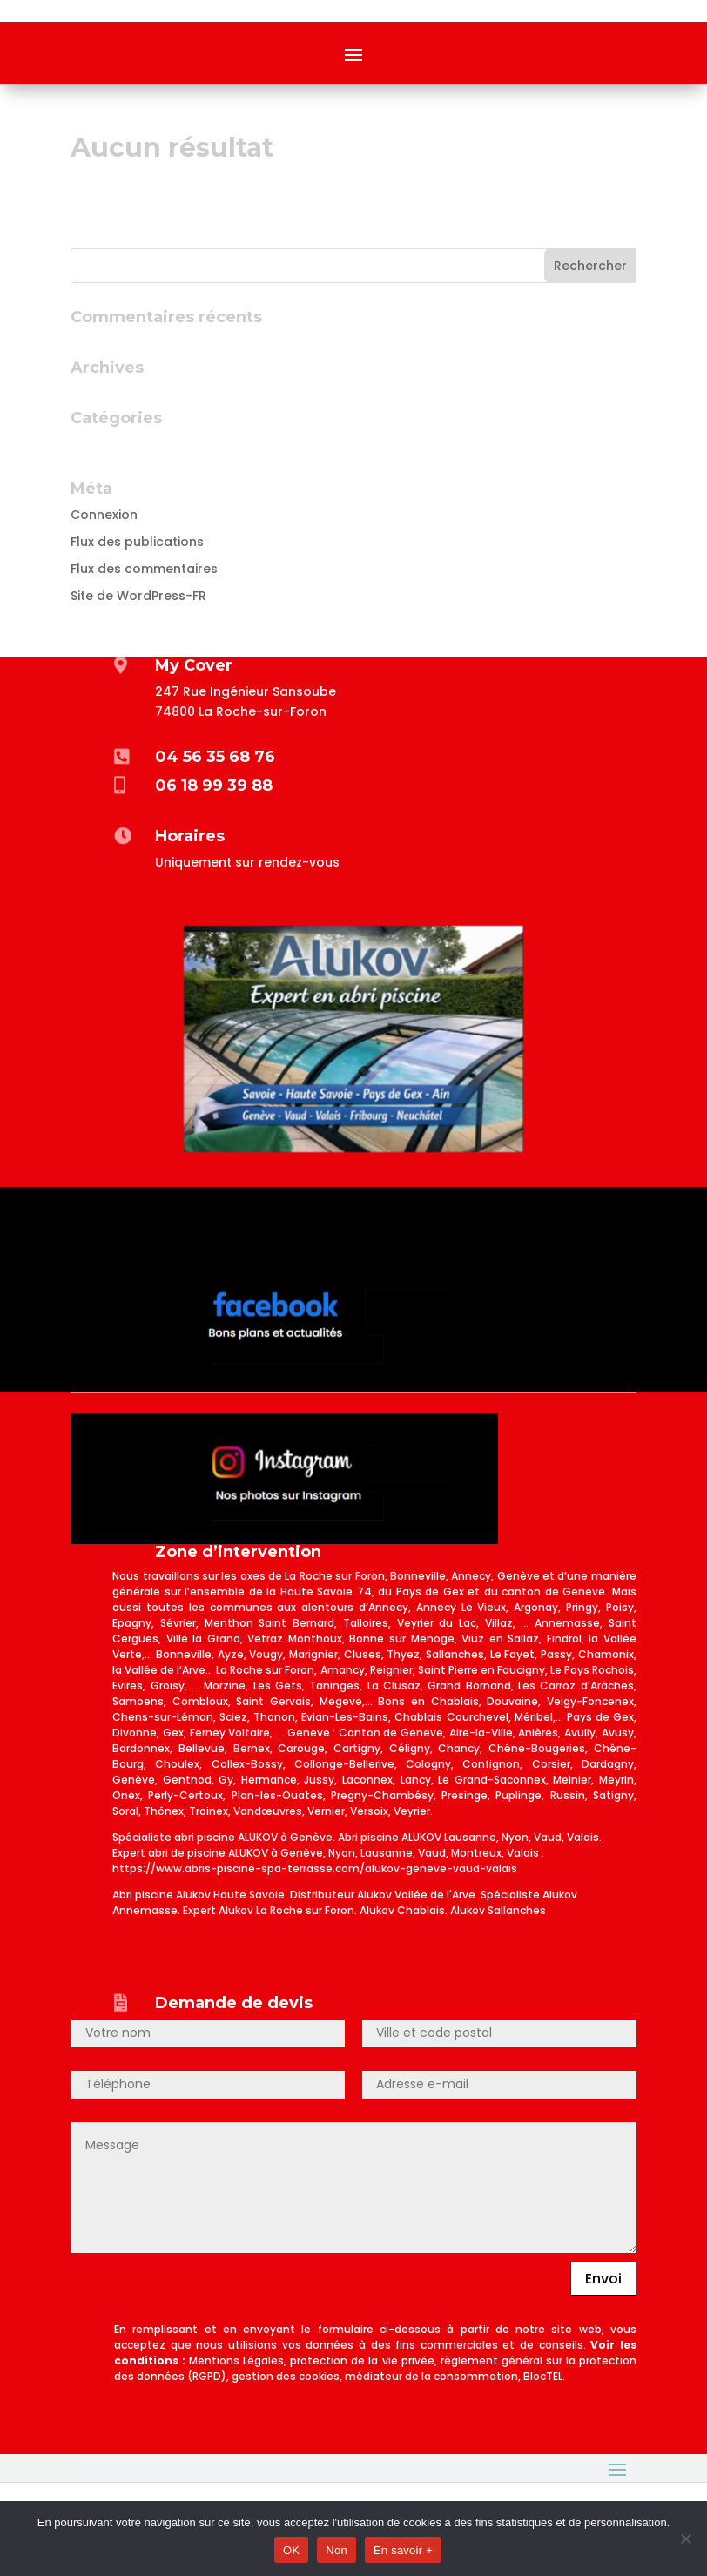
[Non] (685, 2538)
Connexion (104, 514)
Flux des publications (137, 541)
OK (291, 2550)
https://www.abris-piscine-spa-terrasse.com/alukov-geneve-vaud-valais (314, 1868)
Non (336, 2550)
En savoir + (403, 2550)
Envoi (603, 2279)
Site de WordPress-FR (138, 595)
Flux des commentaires (144, 568)
